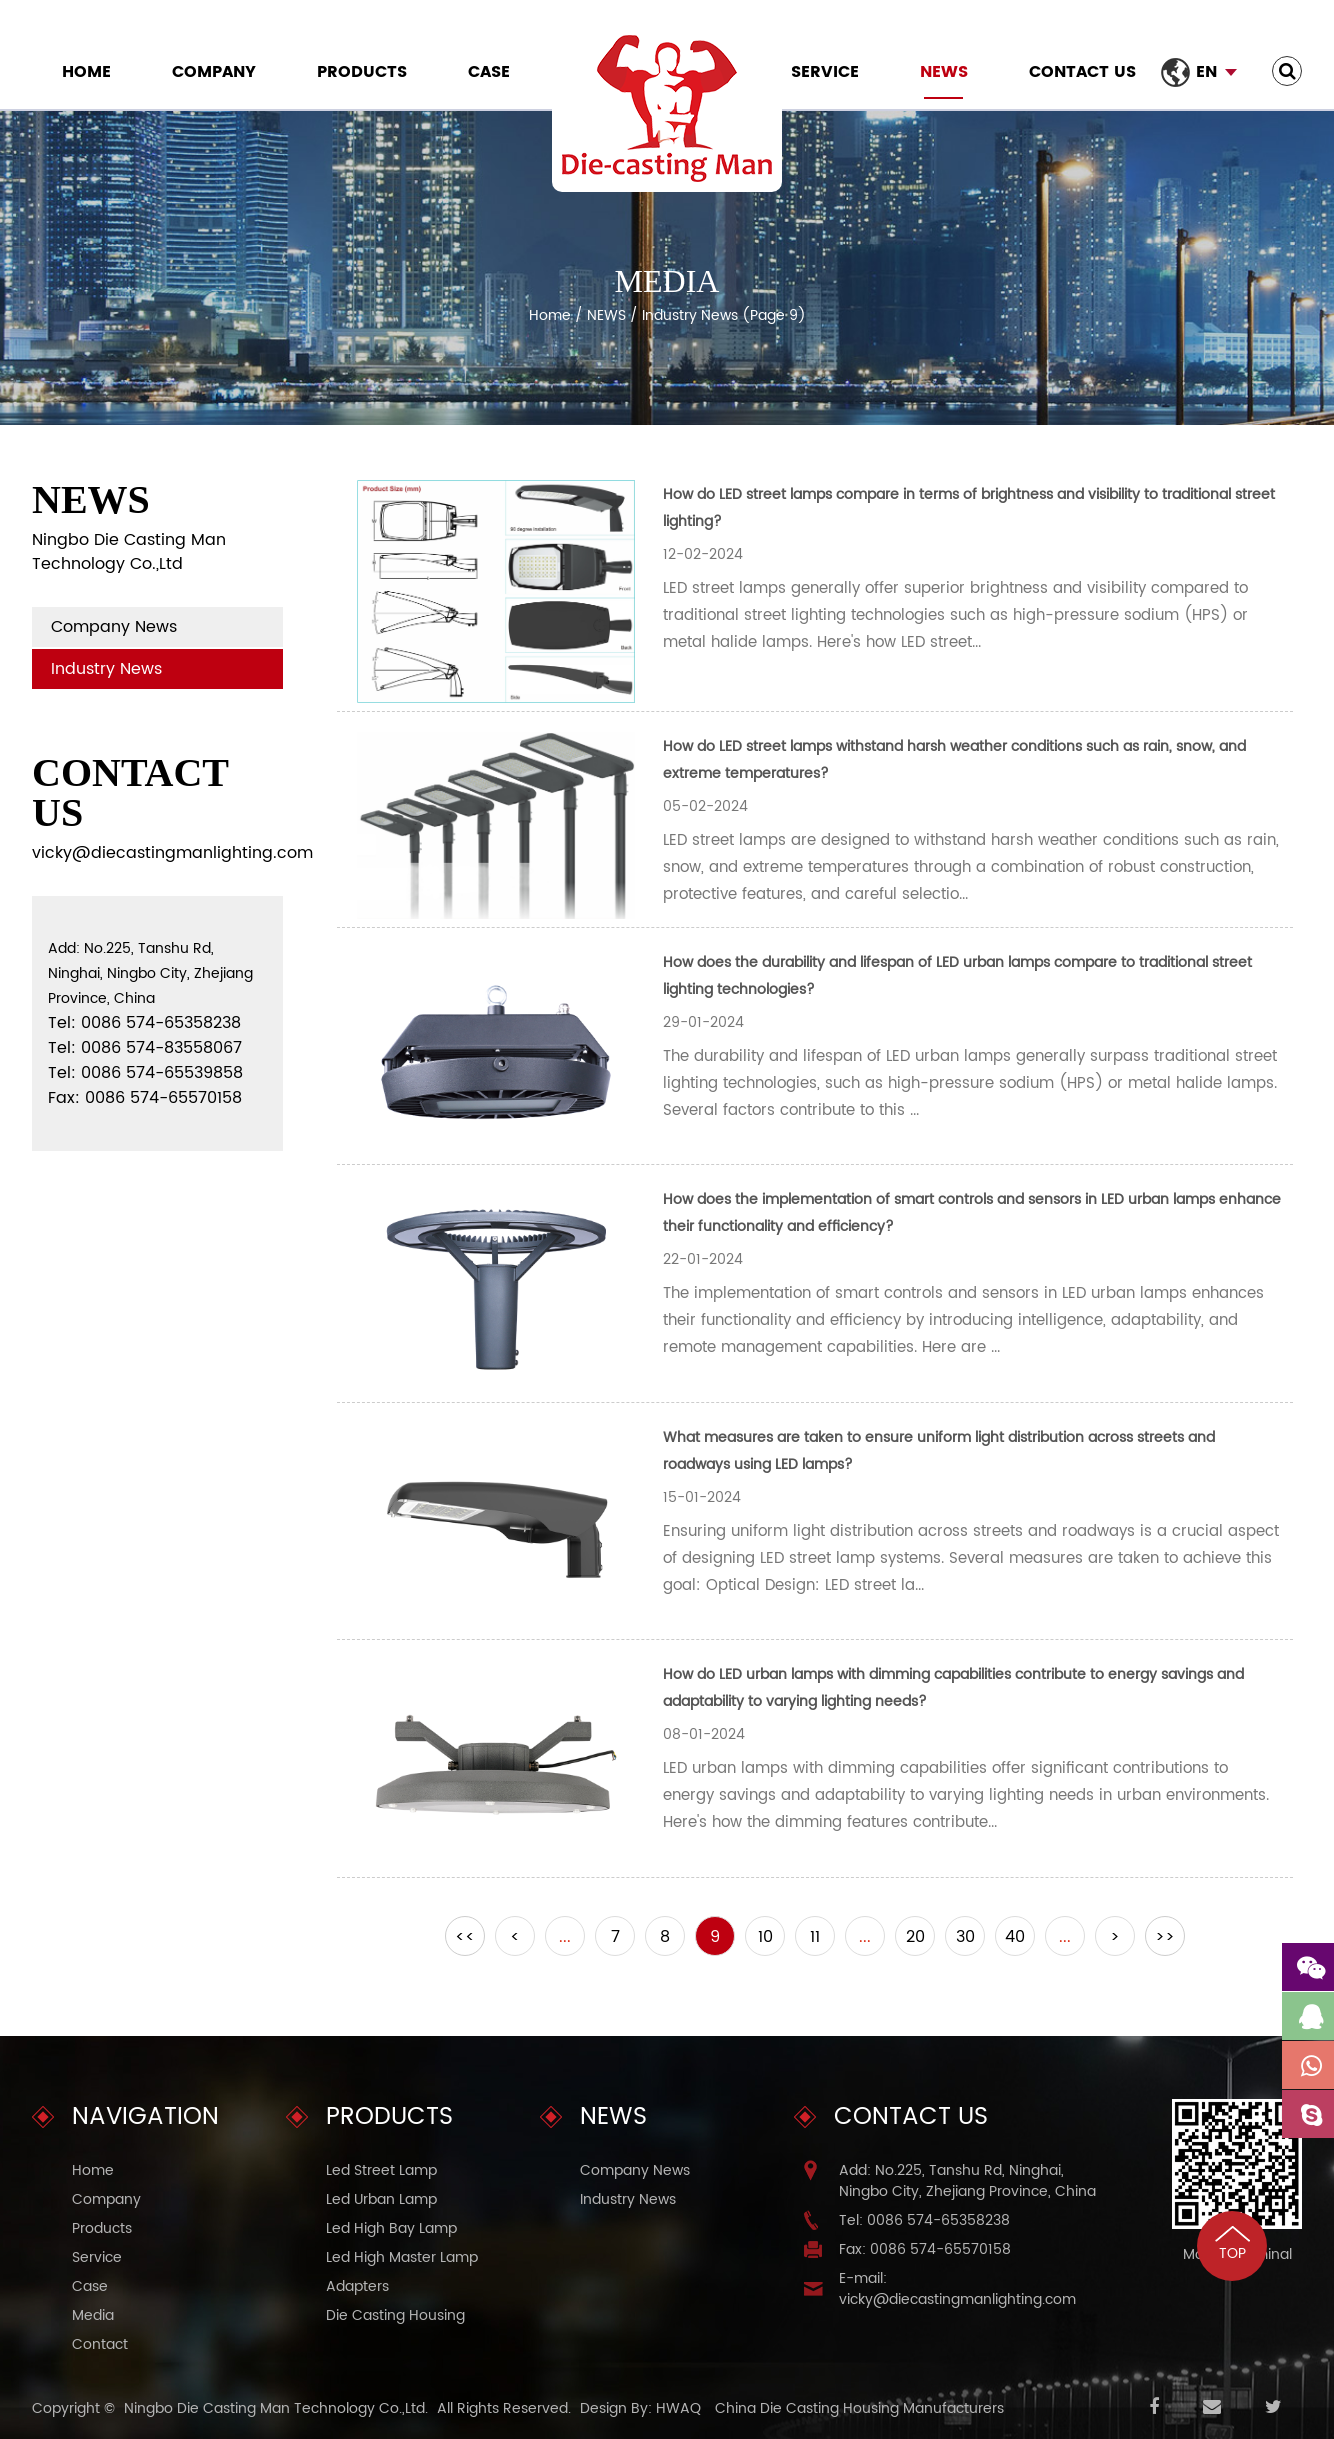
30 (965, 1937)
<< (465, 1937)
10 (765, 1937)
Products (362, 72)
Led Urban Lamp (381, 2199)
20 (915, 1937)
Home (86, 72)
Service (825, 72)
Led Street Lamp (381, 2170)
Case (489, 72)
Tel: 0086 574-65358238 (924, 2220)
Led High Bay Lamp (391, 2228)
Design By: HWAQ (640, 2408)
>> (1165, 1937)
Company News (114, 627)
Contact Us (1082, 72)
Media (93, 2315)
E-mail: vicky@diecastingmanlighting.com (957, 2289)
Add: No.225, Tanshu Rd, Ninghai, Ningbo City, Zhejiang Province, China (967, 2181)
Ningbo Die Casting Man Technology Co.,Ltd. (276, 2408)
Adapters (357, 2286)
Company (214, 72)
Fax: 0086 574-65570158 (925, 2249)
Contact (100, 2344)
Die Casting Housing (395, 2315)
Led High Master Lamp (402, 2257)
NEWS (944, 72)
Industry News (106, 669)
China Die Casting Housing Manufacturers (859, 2408)
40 (1015, 1937)
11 (815, 1937)
